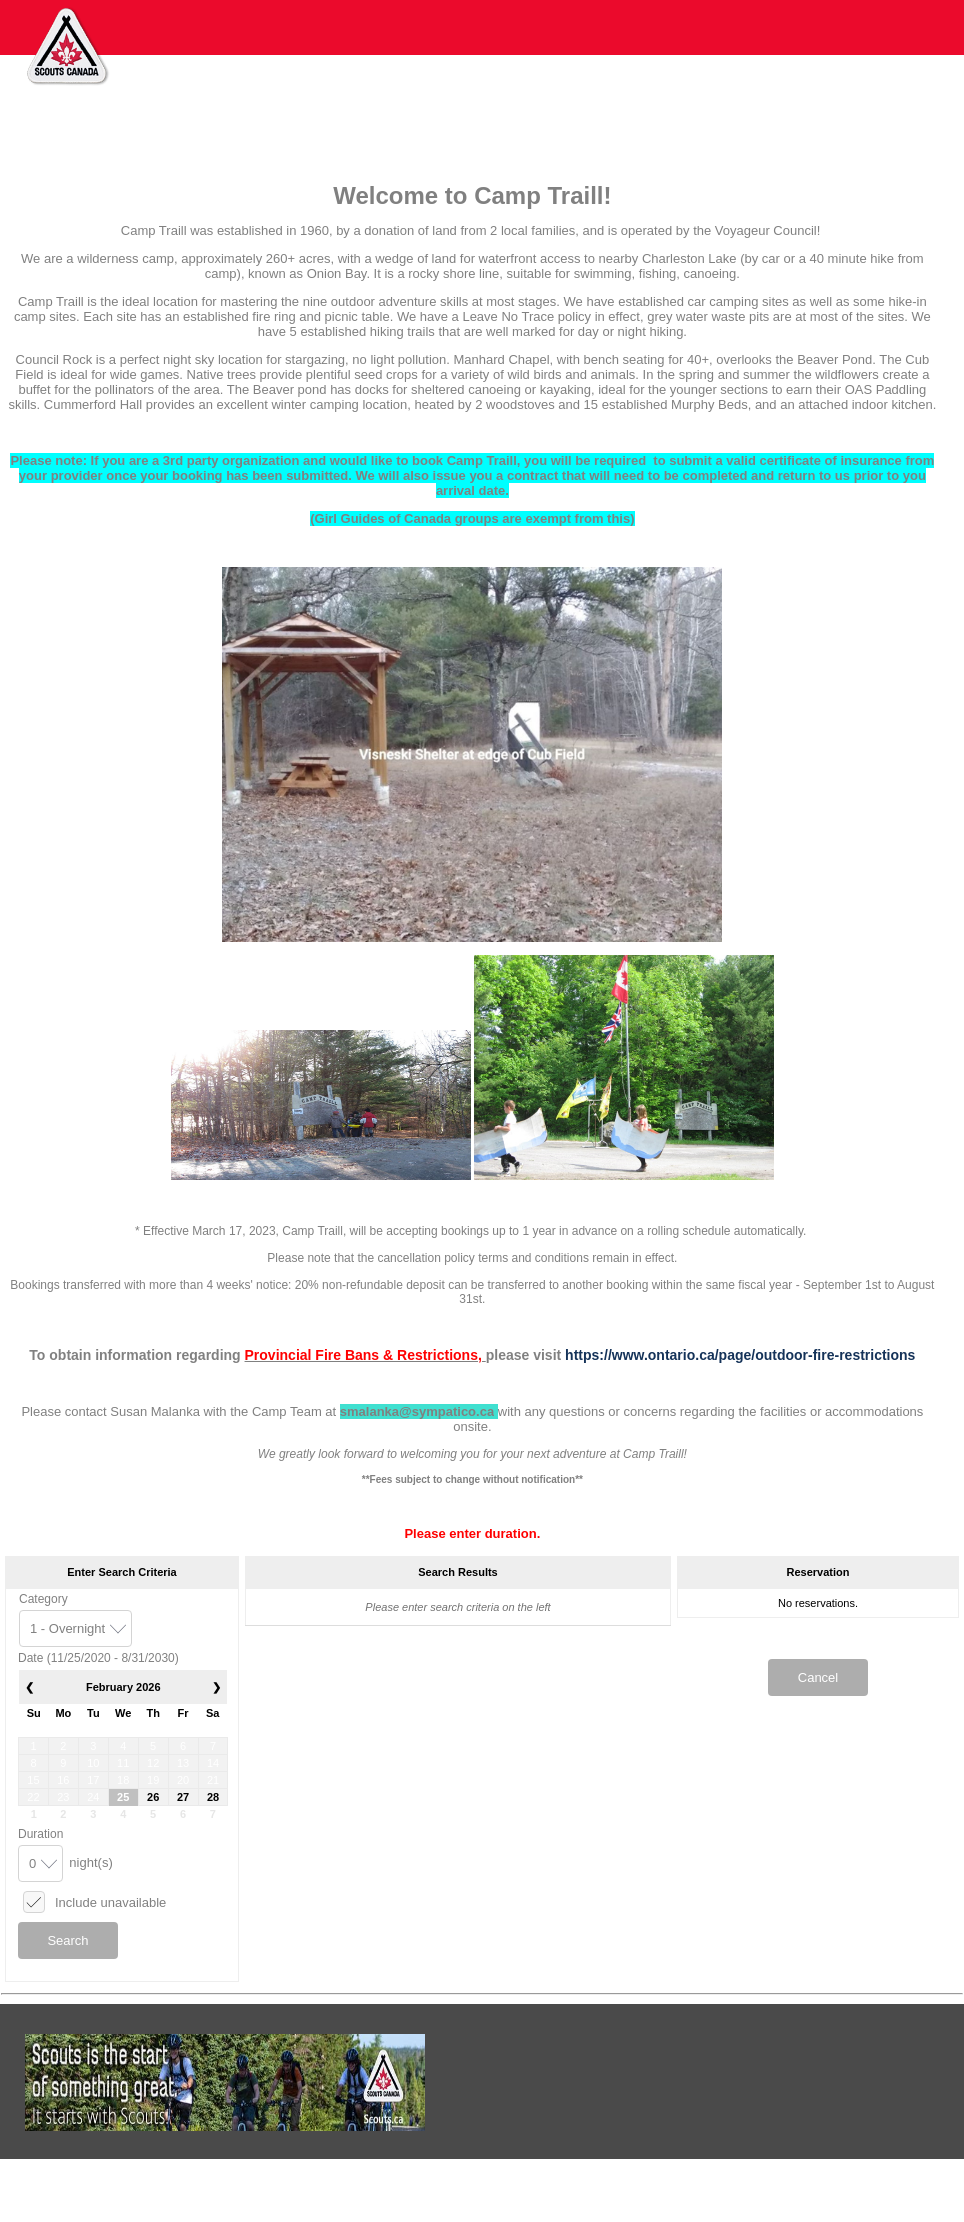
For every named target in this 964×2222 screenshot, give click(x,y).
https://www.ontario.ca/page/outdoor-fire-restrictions (740, 1355)
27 (183, 1797)
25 (123, 1797)
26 (153, 1797)
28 (213, 1797)
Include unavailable (110, 1902)
